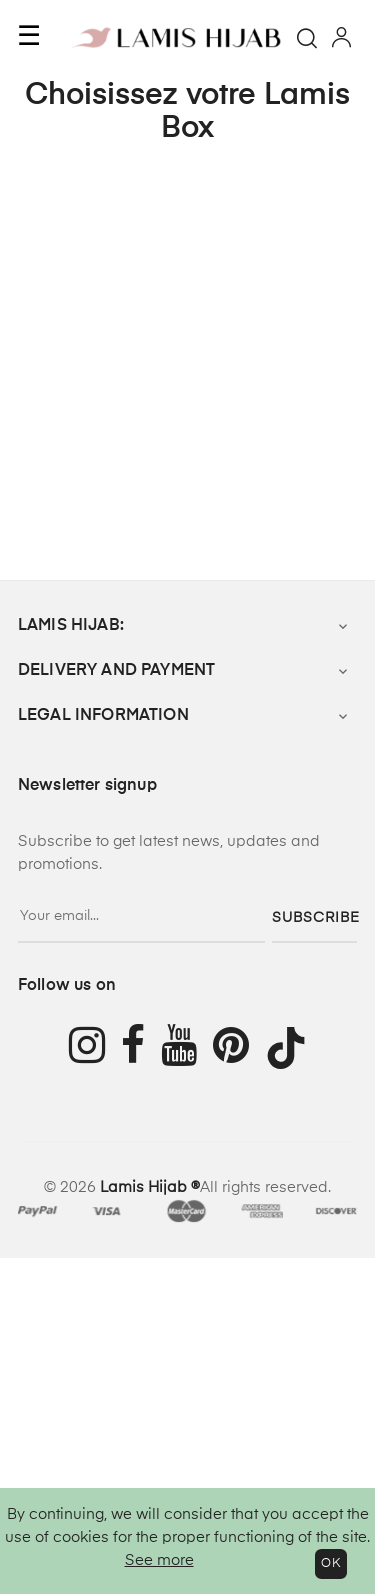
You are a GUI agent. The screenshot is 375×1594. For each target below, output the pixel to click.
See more (159, 1560)
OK (331, 1564)
